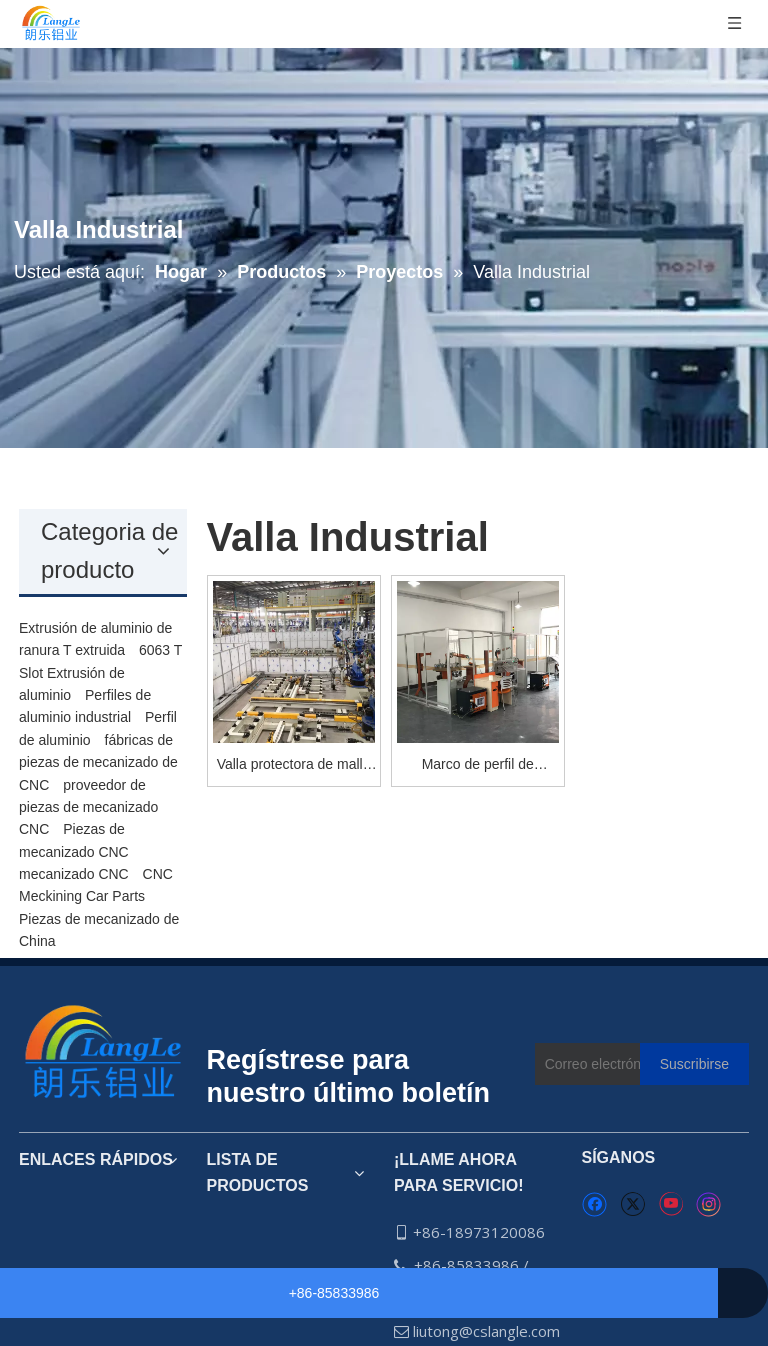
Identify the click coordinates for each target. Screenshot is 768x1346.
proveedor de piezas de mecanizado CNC (88, 807)
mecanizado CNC (74, 874)
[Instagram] (709, 1204)
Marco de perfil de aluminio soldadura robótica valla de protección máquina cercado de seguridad (477, 765)
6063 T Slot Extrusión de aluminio (100, 672)
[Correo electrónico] (622, 1064)
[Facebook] (594, 1205)
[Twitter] (632, 1205)
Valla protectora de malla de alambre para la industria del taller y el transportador (294, 765)
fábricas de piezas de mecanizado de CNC (98, 762)
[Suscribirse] (694, 1064)
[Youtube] (670, 1205)
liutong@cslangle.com (486, 1331)
